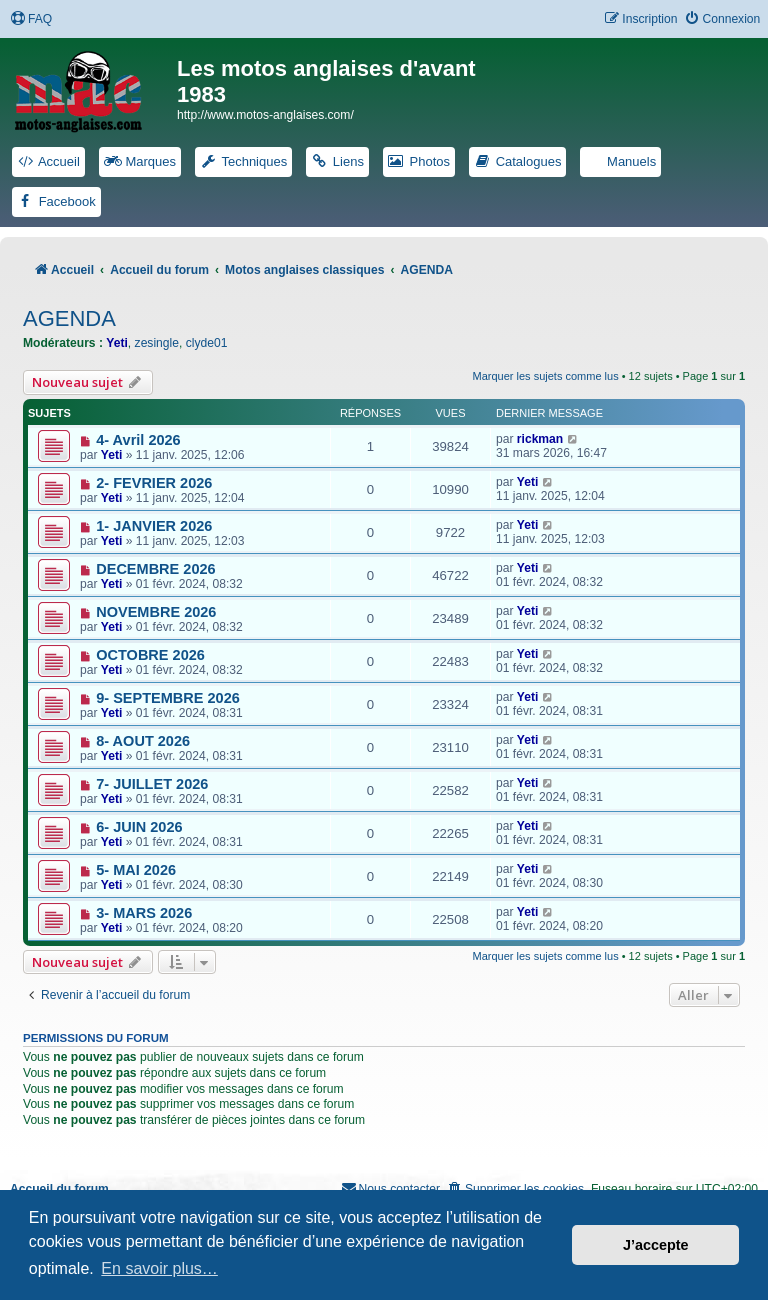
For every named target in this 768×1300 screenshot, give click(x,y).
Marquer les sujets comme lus (546, 376)
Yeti (117, 343)
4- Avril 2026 (138, 440)
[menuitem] (31, 19)
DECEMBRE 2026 (155, 569)
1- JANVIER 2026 (154, 526)
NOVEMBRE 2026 (156, 612)
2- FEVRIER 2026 (154, 483)
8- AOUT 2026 (143, 741)
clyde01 (207, 343)
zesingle (157, 343)
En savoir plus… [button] (159, 1268)
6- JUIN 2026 (139, 827)
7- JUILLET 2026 (152, 784)
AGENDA (69, 318)
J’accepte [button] (656, 1245)
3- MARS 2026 (144, 913)
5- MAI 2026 (136, 870)
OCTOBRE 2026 (150, 655)
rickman (540, 439)
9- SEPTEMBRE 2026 (168, 698)
